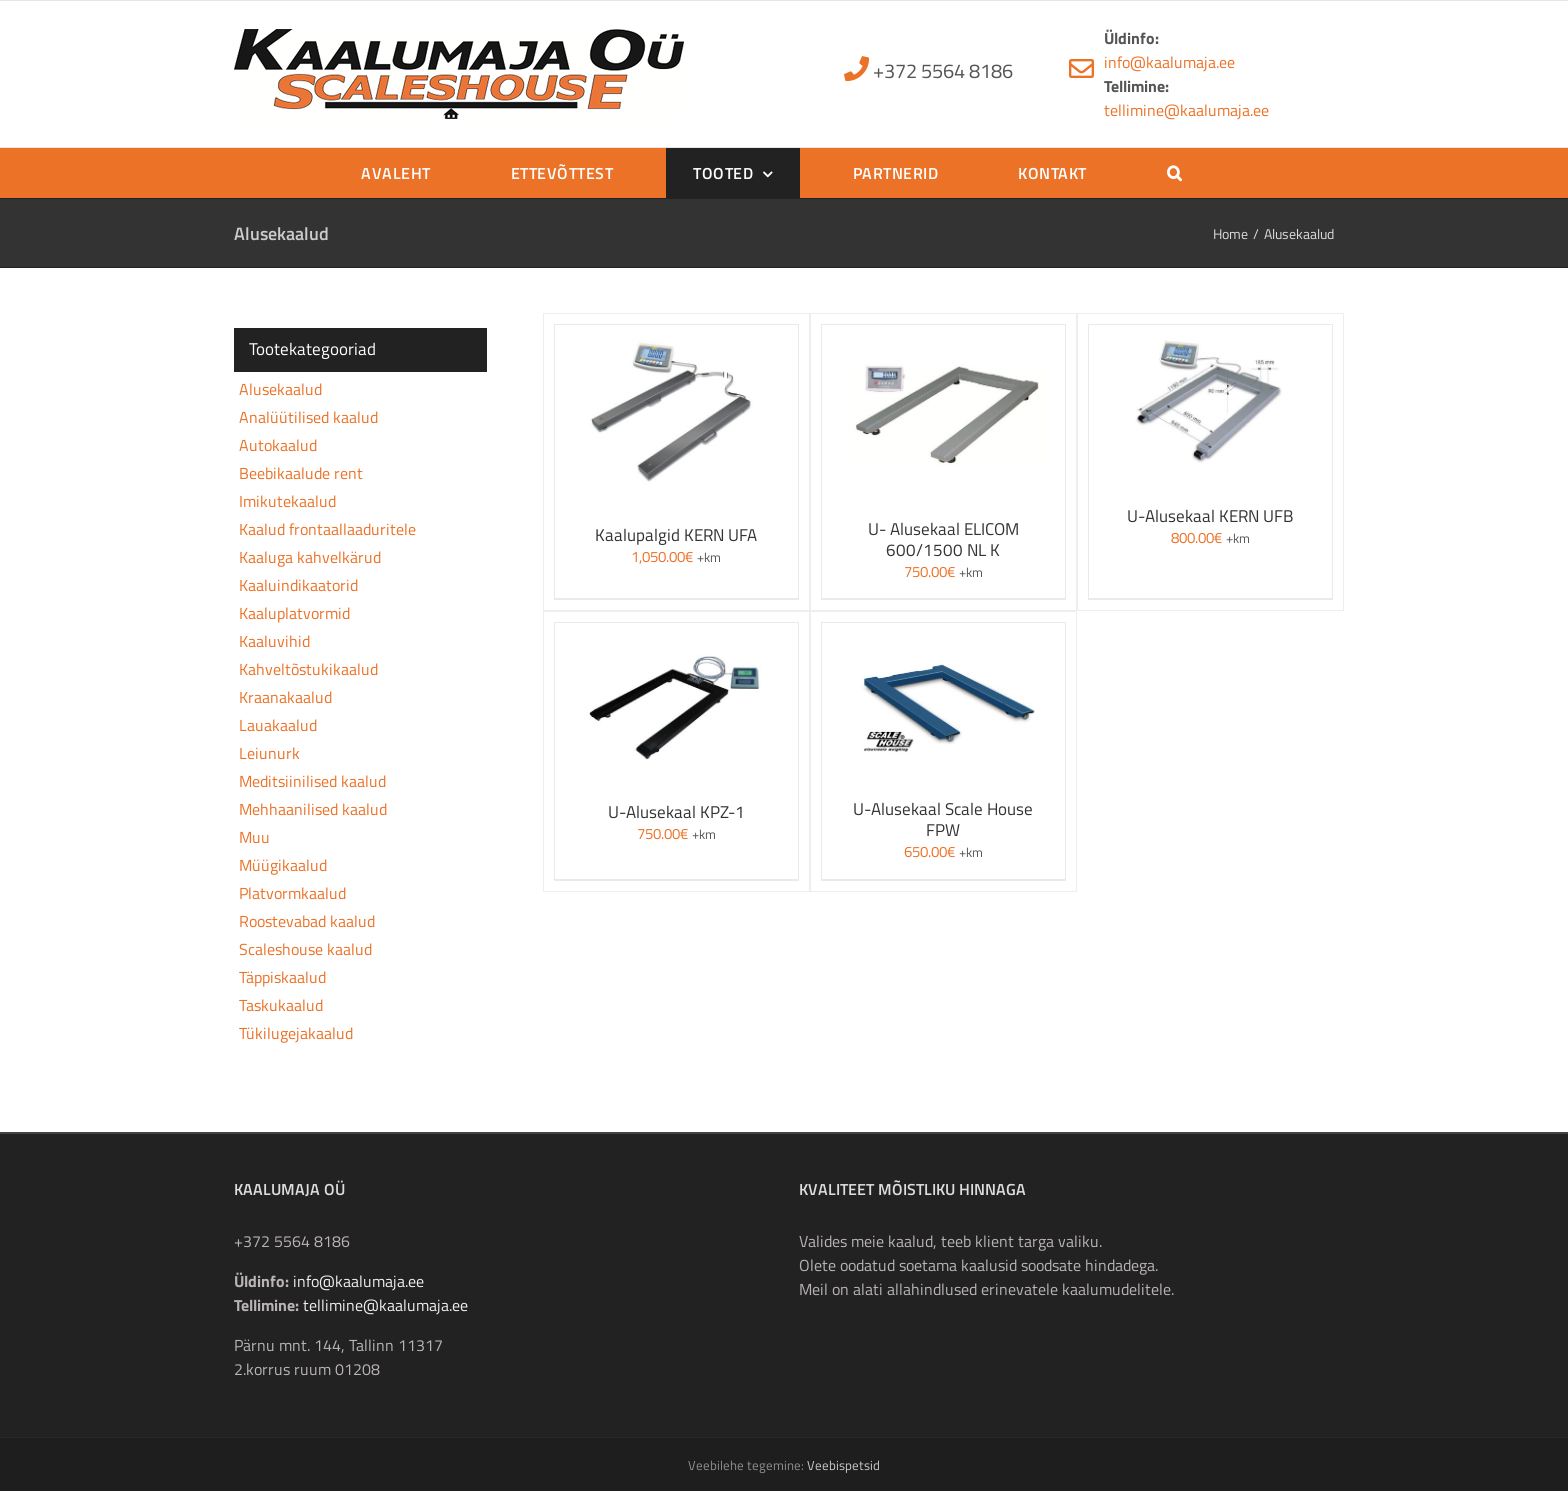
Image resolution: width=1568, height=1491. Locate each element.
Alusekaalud (280, 389)
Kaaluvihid (274, 641)
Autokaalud (278, 445)
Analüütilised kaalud (308, 417)
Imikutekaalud (287, 501)
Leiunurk (269, 753)
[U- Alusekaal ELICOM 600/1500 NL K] (943, 337)
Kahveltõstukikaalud (308, 669)
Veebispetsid (843, 1465)
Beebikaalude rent (301, 473)
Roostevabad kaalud (307, 921)
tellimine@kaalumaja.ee (1186, 110)
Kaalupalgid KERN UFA (676, 535)
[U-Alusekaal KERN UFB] (1210, 337)
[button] (1174, 173)
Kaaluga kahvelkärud (310, 557)
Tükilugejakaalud (296, 1033)
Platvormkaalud (292, 893)
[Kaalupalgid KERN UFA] (676, 337)
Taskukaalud (281, 1005)
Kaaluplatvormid (294, 613)
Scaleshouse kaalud (305, 949)
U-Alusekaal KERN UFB (1210, 516)
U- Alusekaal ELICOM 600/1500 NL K (943, 539)
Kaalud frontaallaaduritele (327, 529)
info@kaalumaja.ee (1169, 62)
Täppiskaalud (282, 977)
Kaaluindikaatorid (298, 585)
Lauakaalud (278, 725)
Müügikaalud (283, 865)
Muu (254, 837)
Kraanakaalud (285, 697)
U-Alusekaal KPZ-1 (676, 812)
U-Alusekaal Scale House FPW (943, 819)
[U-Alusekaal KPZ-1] (676, 635)
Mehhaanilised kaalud (313, 809)
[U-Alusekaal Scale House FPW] (943, 635)
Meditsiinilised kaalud (312, 781)
